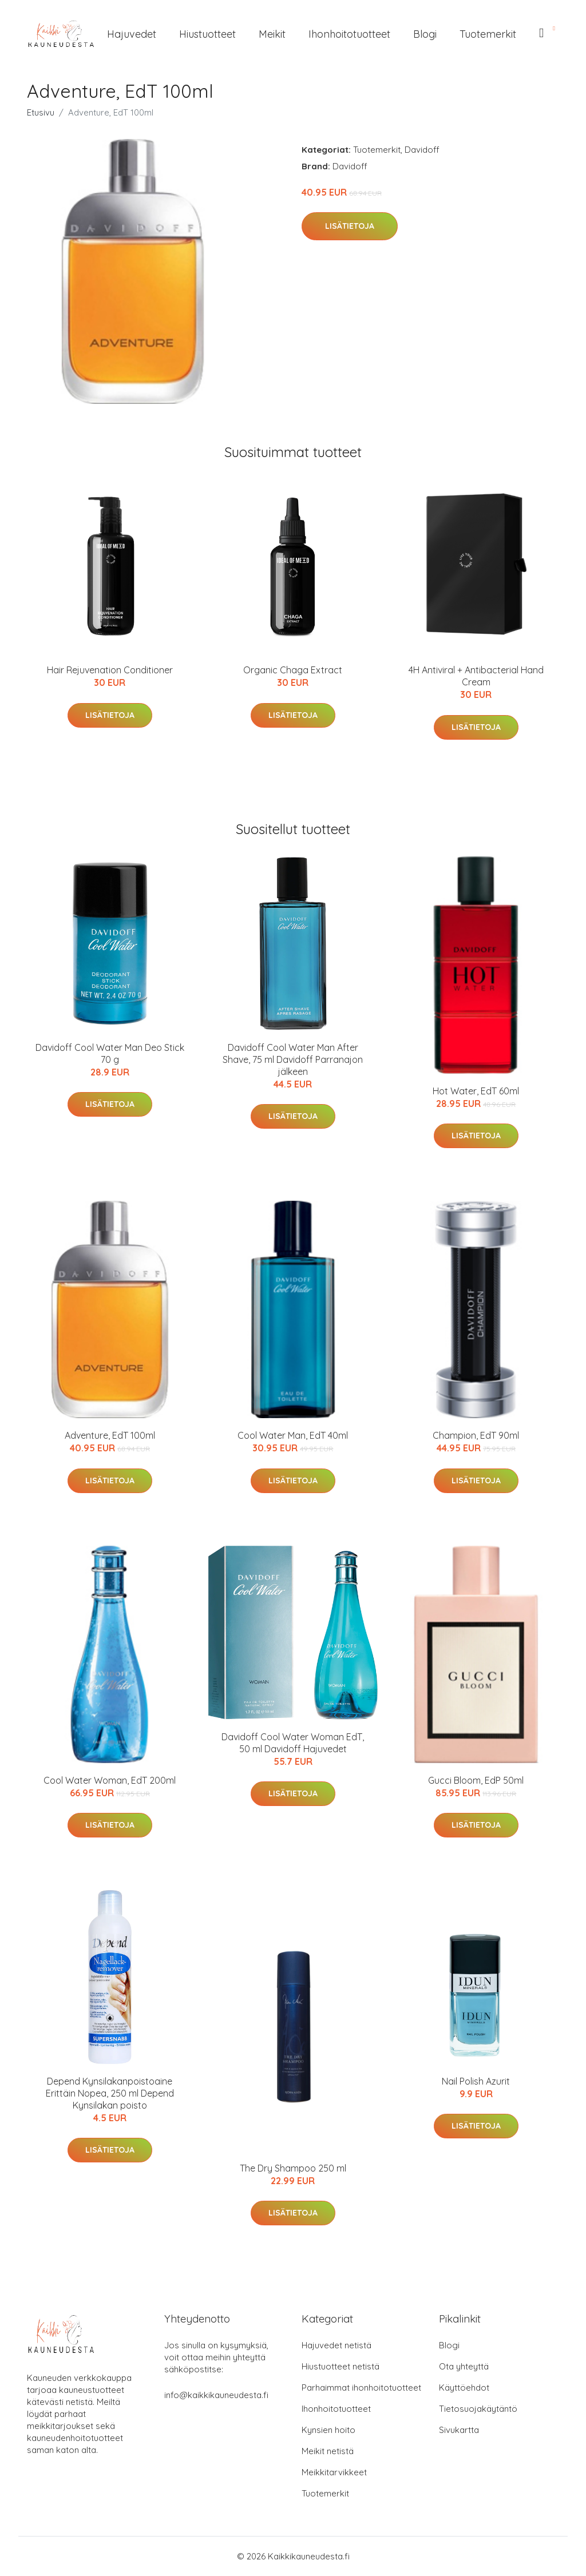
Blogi (425, 34)
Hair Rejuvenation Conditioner (110, 670)
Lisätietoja (349, 226)
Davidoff (422, 149)
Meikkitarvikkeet (334, 2472)
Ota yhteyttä (464, 2366)
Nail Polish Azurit (476, 2081)
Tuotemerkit (488, 34)
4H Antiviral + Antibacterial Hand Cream (476, 676)
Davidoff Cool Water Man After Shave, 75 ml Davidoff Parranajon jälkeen (293, 1059)
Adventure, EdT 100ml (110, 1435)
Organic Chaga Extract (292, 670)
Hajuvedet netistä (336, 2345)
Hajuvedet (131, 34)
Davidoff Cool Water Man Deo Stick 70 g (109, 1053)
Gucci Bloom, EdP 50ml (476, 1780)
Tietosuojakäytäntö (478, 2408)
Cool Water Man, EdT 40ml (292, 1435)
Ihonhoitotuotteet (349, 34)
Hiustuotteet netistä (340, 2366)
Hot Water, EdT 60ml (476, 1091)
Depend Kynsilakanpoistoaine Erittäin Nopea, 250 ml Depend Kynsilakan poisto (110, 2093)
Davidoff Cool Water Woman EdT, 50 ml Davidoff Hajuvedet (292, 1743)
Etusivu (40, 112)
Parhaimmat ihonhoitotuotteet (361, 2387)
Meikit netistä (328, 2451)
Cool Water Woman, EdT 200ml (109, 1780)
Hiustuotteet (207, 34)
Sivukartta (459, 2429)
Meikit (272, 34)
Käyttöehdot (464, 2387)
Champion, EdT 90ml (476, 1435)
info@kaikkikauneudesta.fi (216, 2395)
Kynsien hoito (328, 2429)
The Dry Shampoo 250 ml (293, 2168)
